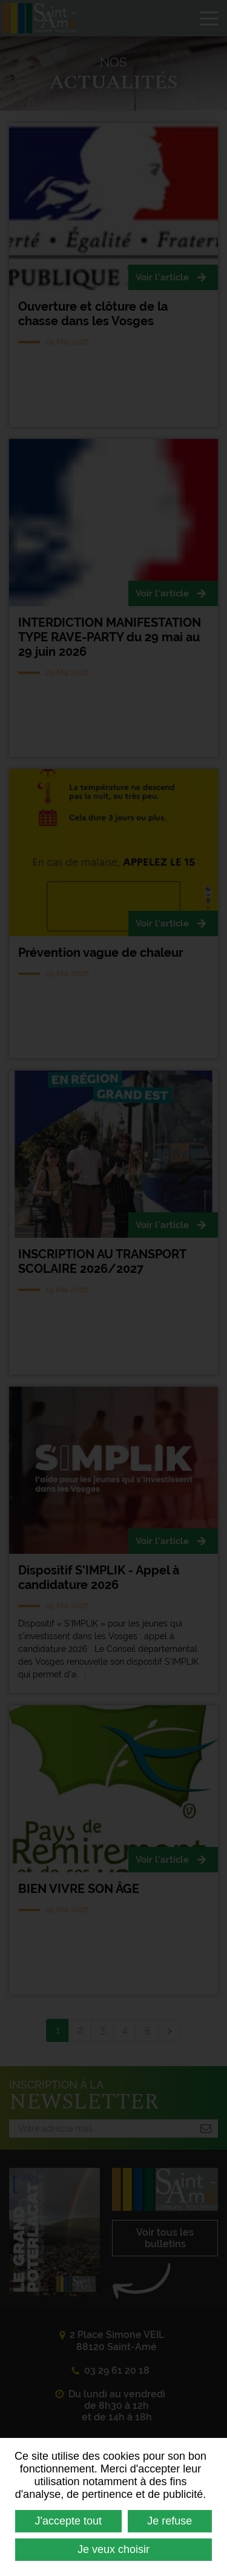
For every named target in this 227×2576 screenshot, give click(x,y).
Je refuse (169, 2521)
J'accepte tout (68, 2521)
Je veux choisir (113, 2549)
